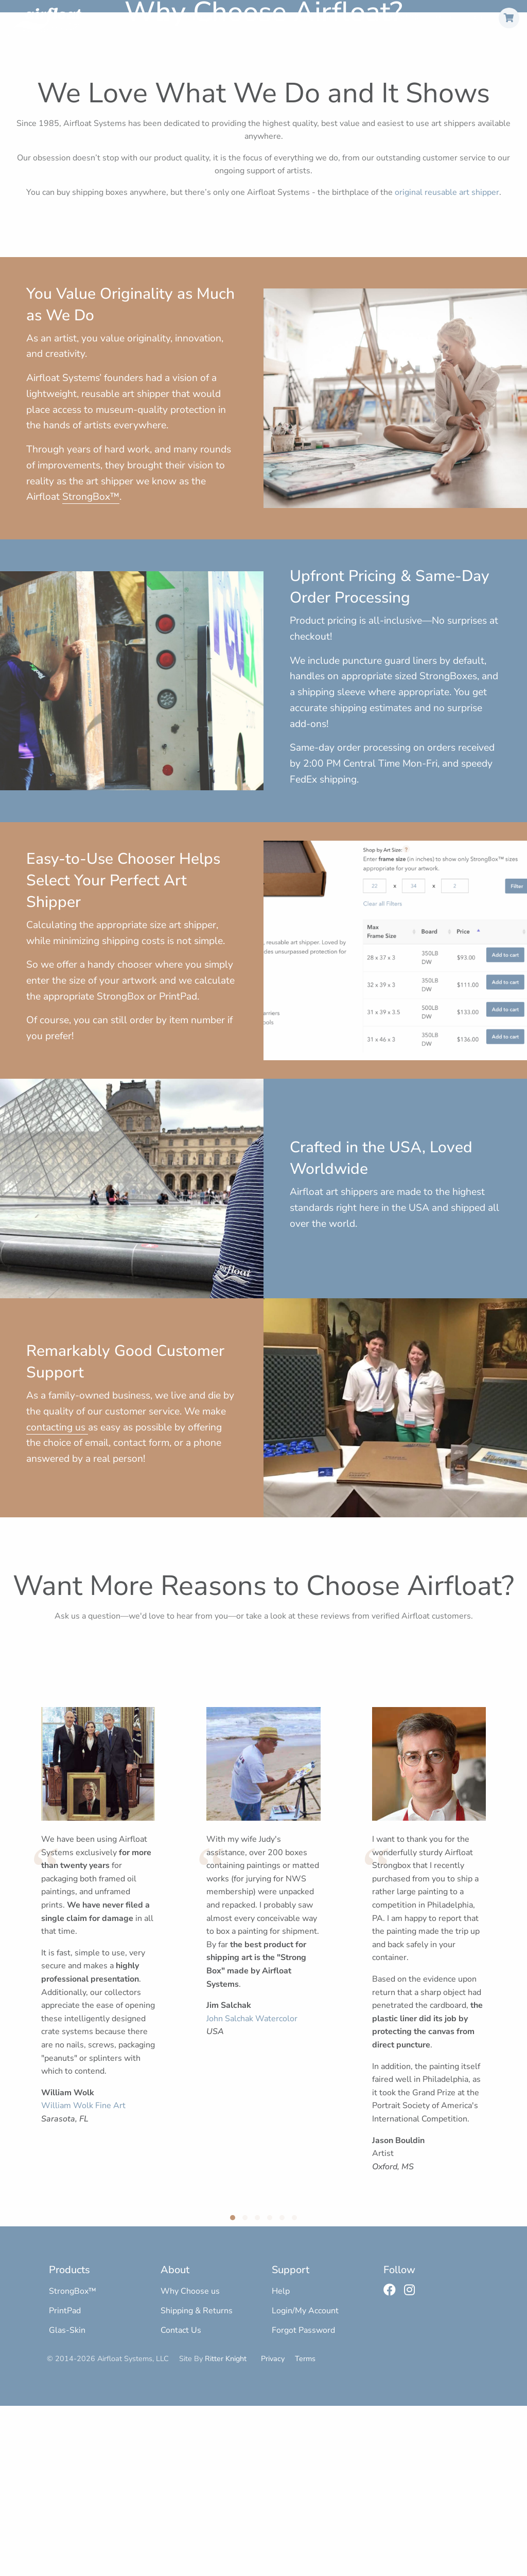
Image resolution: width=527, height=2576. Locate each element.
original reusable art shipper (447, 363)
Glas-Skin (315, 17)
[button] (232, 2388)
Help (443, 17)
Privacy (273, 2529)
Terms (305, 2529)
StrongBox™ (208, 17)
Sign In (479, 17)
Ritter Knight (226, 2529)
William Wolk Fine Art (83, 2276)
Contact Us (181, 2501)
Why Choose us (190, 2461)
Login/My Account (305, 2481)
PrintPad (264, 17)
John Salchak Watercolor (251, 2188)
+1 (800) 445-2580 (385, 17)
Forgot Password (303, 2501)
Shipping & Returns (197, 2481)
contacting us (57, 1597)
